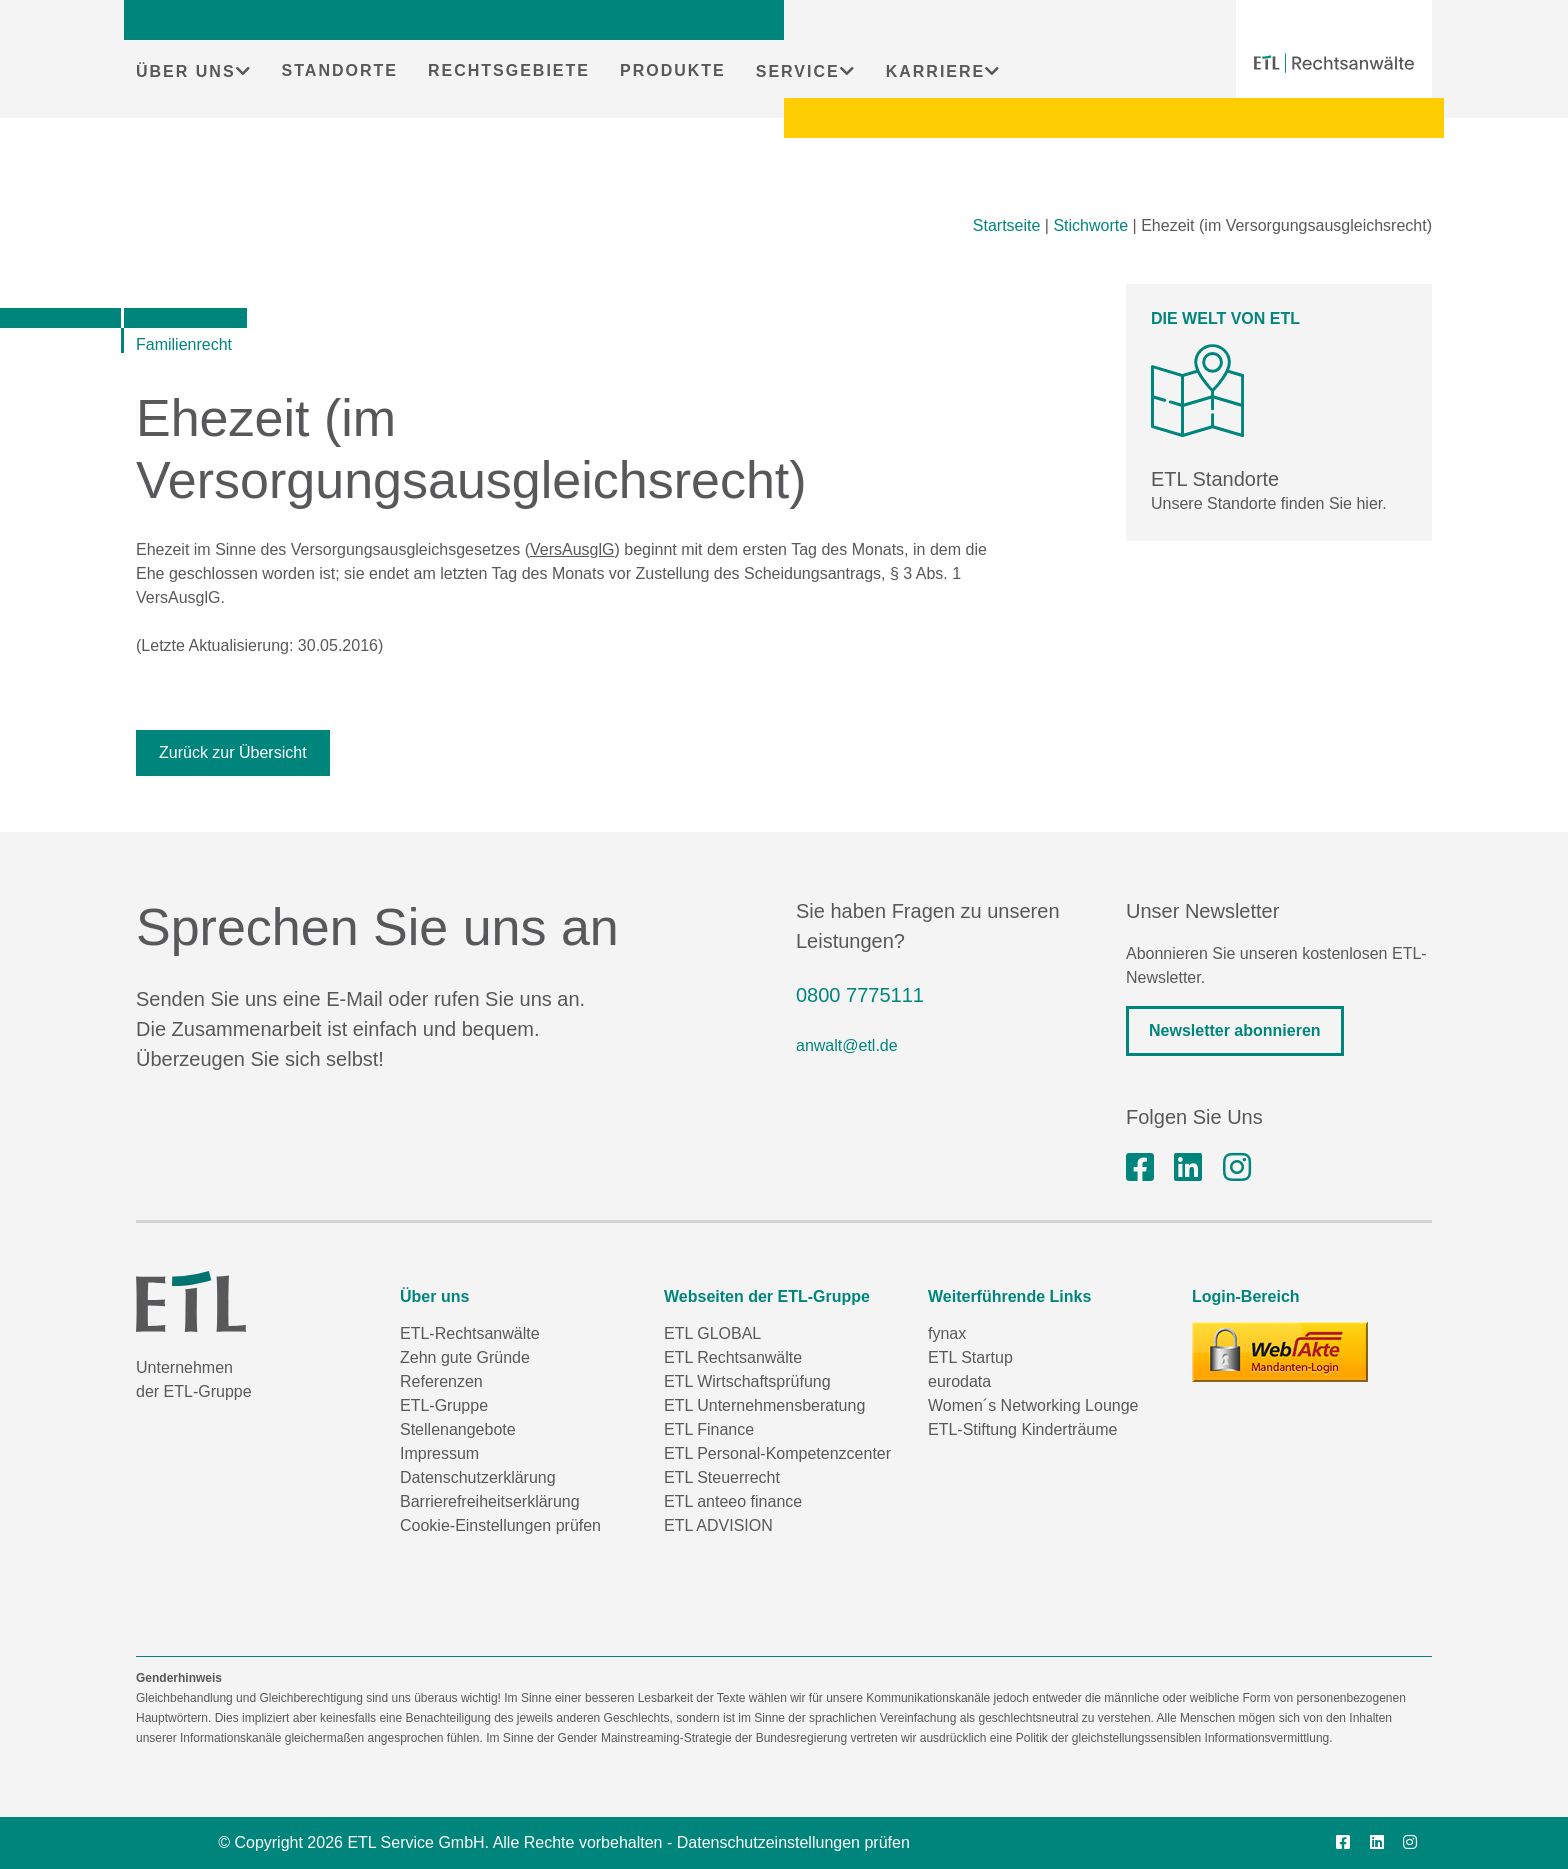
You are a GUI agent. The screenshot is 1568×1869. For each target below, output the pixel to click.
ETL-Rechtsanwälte (470, 1333)
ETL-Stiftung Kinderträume (1022, 1429)
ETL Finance (709, 1429)
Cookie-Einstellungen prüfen (500, 1525)
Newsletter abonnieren (1235, 1030)
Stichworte (1090, 225)
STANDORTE (340, 70)
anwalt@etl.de (847, 1045)
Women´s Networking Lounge (1033, 1405)
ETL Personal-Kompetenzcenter (777, 1453)
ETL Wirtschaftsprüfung (747, 1381)
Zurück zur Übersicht (233, 752)
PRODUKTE (673, 70)
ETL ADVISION (718, 1525)
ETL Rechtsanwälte (733, 1357)
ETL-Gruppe (444, 1405)
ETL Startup (970, 1357)
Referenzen (441, 1381)
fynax (947, 1333)
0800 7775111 (860, 995)
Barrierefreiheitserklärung (490, 1501)
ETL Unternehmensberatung (764, 1405)
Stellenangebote (458, 1429)
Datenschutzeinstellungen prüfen (793, 1842)
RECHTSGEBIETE (509, 70)
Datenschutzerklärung (478, 1477)
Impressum (439, 1453)
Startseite (1007, 225)
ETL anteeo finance (733, 1501)
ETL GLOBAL (712, 1333)
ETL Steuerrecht (722, 1477)
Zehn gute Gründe (465, 1357)
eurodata (959, 1381)
